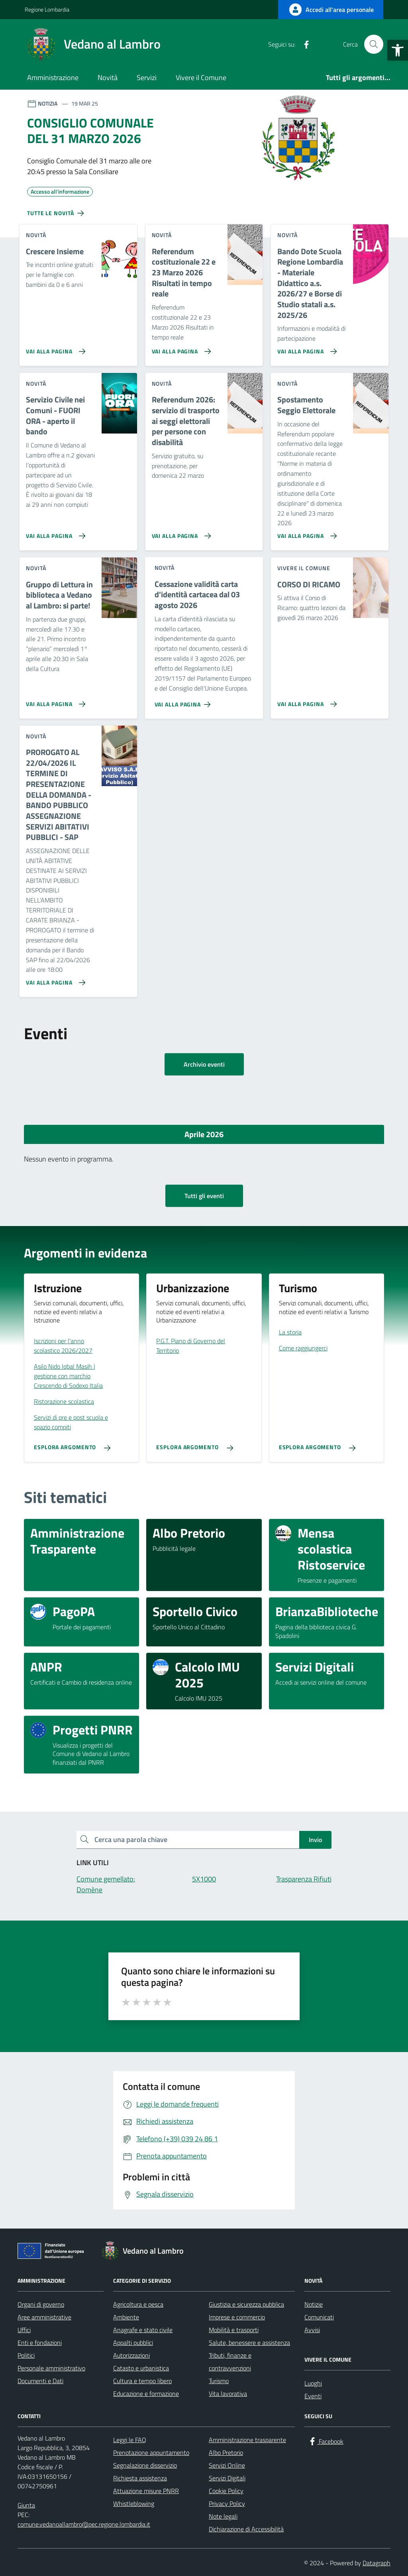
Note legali (223, 2516)
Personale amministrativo (51, 2368)
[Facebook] (303, 44)
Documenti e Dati (40, 2381)
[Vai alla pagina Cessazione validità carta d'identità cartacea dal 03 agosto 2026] (184, 701)
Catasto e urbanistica (141, 2368)
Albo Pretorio (226, 2452)
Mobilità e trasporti (234, 2330)
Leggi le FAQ (129, 2440)
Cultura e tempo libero (142, 2381)
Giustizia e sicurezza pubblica (246, 2304)
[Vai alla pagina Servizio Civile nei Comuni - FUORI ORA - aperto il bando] (54, 533)
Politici (26, 2355)
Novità (108, 77)
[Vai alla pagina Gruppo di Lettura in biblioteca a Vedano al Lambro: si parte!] (54, 701)
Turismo (219, 2381)
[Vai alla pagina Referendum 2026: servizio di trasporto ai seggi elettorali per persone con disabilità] (179, 533)
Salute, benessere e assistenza (249, 2342)
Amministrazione (52, 77)
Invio (315, 1839)
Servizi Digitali (227, 2478)
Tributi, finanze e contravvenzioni (230, 2361)
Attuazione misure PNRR (146, 2491)
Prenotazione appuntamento (151, 2452)
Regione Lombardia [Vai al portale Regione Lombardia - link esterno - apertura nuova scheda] (47, 9)
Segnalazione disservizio (145, 2465)
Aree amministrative (44, 2317)
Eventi (313, 2396)
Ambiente (126, 2317)
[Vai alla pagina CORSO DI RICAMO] (305, 701)
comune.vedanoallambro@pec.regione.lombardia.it (84, 2524)
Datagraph (376, 2563)
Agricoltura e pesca (138, 2304)
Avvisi (312, 2330)
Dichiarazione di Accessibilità (246, 2529)
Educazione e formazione (146, 2393)
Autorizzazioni (131, 2355)
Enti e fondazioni (40, 2342)
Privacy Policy (227, 2503)
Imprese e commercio (237, 2317)
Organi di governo (41, 2304)
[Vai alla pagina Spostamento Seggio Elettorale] (305, 533)
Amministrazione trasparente (247, 2440)
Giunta (26, 2505)
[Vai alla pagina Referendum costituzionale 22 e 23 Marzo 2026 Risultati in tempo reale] (179, 348)
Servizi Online (227, 2465)
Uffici (24, 2330)
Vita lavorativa (228, 2393)
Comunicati (319, 2317)
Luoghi (313, 2383)
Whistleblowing (133, 2503)
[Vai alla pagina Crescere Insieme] (54, 348)
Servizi (147, 77)
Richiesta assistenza (140, 2478)
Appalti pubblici (133, 2342)
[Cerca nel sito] (373, 44)
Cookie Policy (226, 2491)
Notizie (313, 2304)
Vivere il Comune (201, 77)
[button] (397, 50)
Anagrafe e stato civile (143, 2330)
